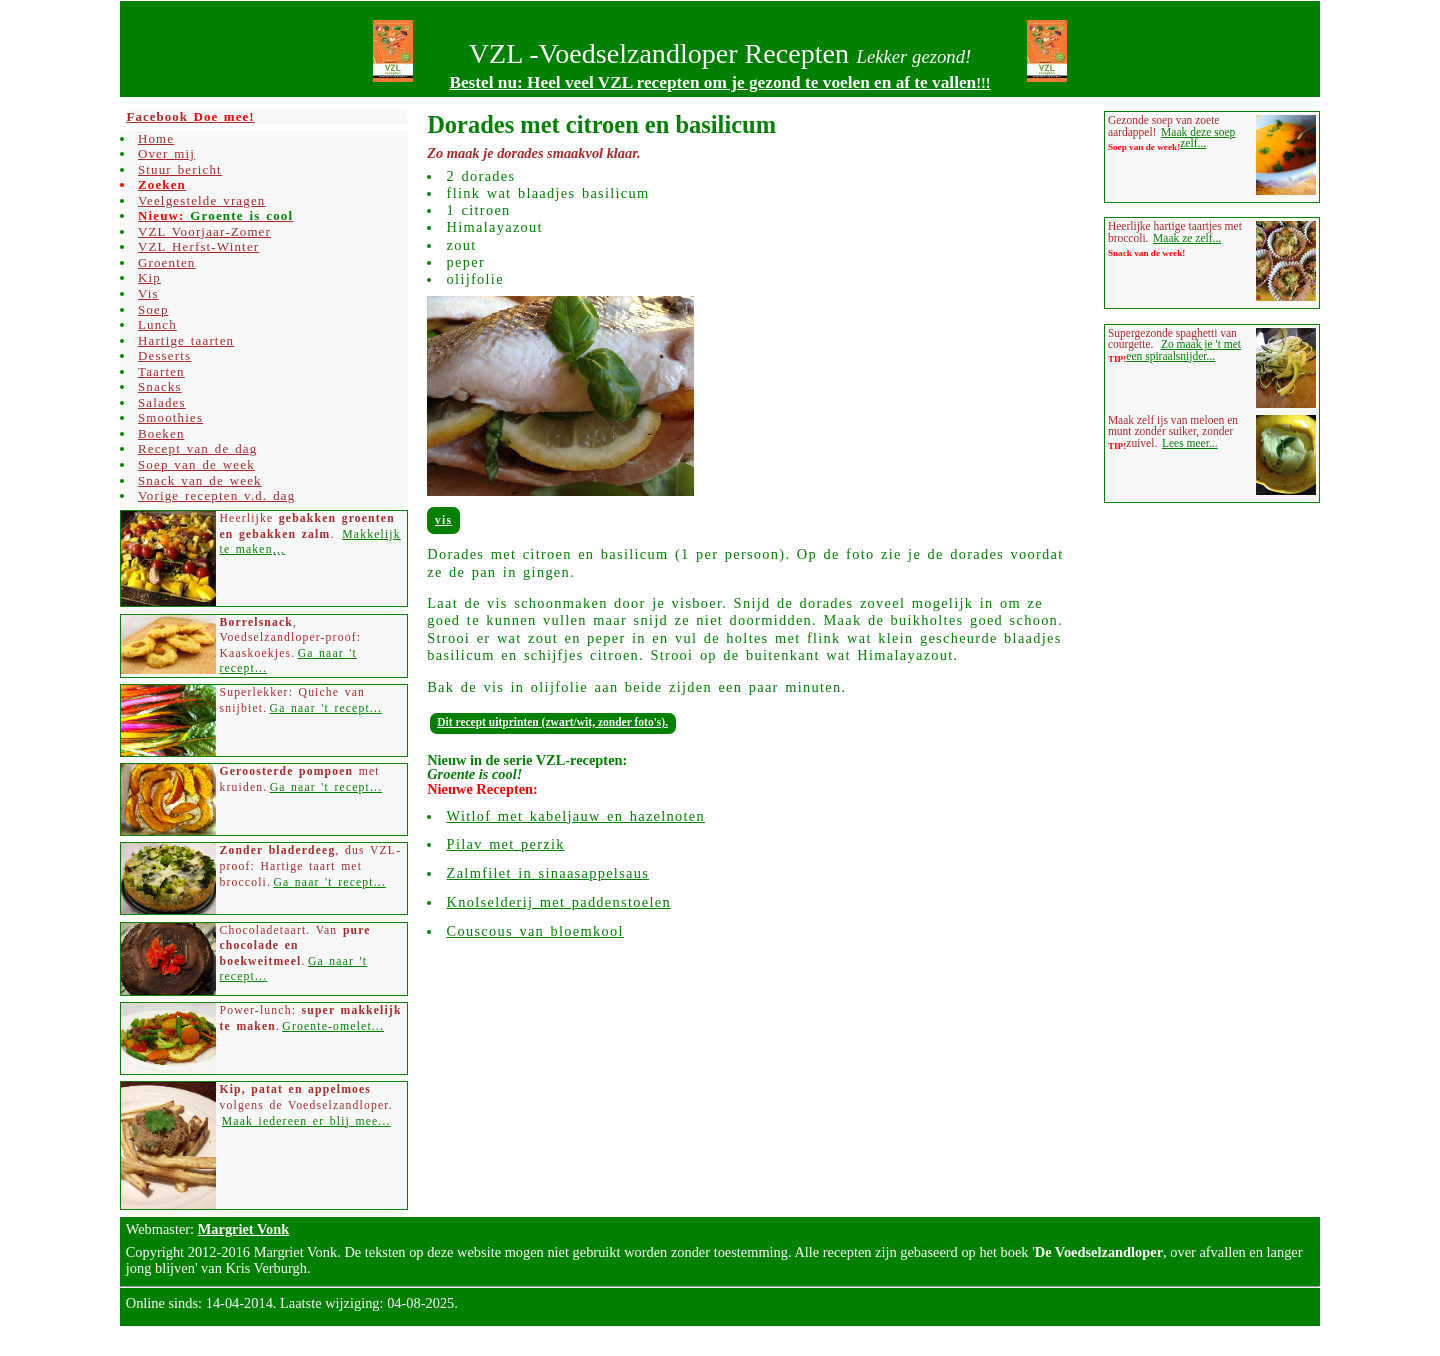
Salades (162, 402)
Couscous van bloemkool (535, 931)
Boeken (161, 433)
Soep (153, 309)
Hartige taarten (186, 340)
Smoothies (170, 417)
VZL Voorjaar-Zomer (204, 231)
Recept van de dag (197, 448)
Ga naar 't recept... (326, 708)
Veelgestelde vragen (202, 200)
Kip (149, 277)
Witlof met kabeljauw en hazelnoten (576, 816)
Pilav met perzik (506, 844)
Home (156, 138)
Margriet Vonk (244, 1229)
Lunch (157, 324)
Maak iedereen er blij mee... (306, 1121)
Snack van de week (200, 480)
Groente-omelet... (333, 1026)
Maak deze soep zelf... (1198, 138)
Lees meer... (1190, 443)
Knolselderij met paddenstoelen (559, 902)
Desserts (164, 355)
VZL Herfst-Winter (198, 246)
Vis (443, 520)
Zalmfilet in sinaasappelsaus (548, 873)
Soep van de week (196, 464)
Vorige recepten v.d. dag (216, 495)
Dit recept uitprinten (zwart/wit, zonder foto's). (552, 722)
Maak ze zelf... (1187, 238)
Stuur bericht (180, 169)
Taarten (161, 371)
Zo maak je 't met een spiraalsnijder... (1183, 350)
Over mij (166, 153)
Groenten (167, 262)
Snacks (160, 386)
